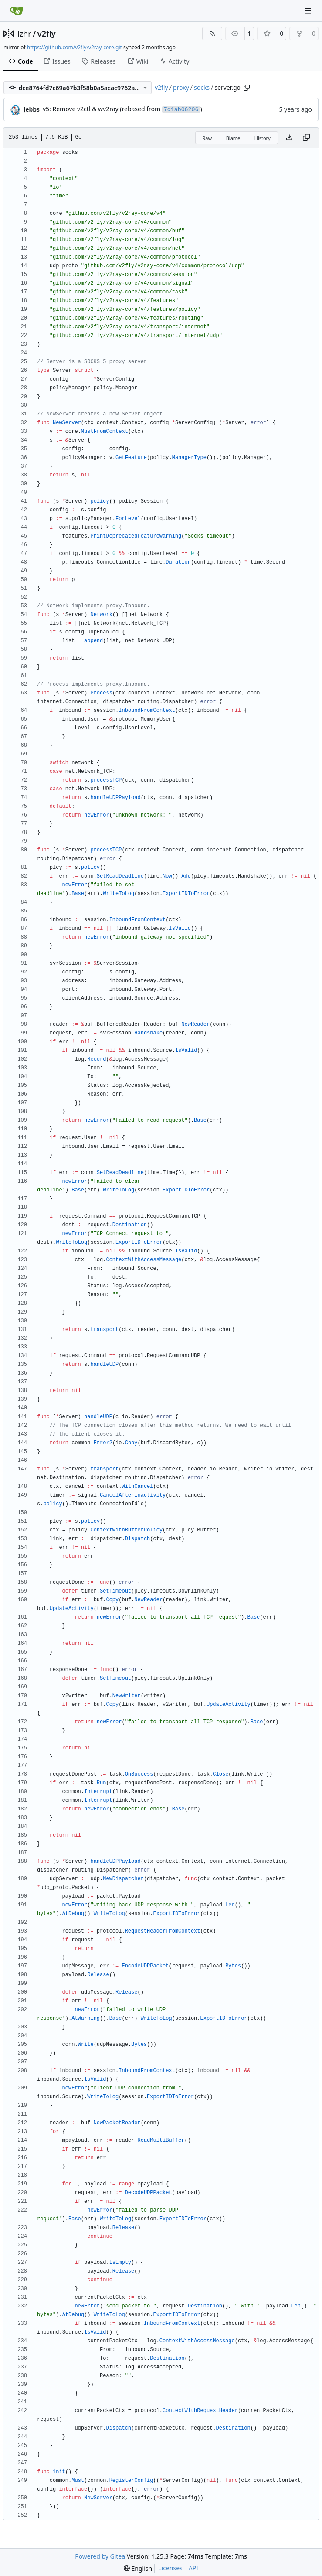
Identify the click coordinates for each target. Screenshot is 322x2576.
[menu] (138, 2568)
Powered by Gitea (100, 2556)
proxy (181, 87)
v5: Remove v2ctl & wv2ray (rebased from (102, 109)
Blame (233, 138)
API (193, 2568)
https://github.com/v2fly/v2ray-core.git (74, 47)
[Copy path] (247, 88)
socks (202, 87)
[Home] (16, 11)
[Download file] (289, 137)
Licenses (170, 2568)
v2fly (46, 33)
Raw (207, 138)
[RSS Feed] (212, 33)
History (262, 138)
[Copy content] (306, 137)
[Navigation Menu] (309, 10)
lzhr (24, 33)
